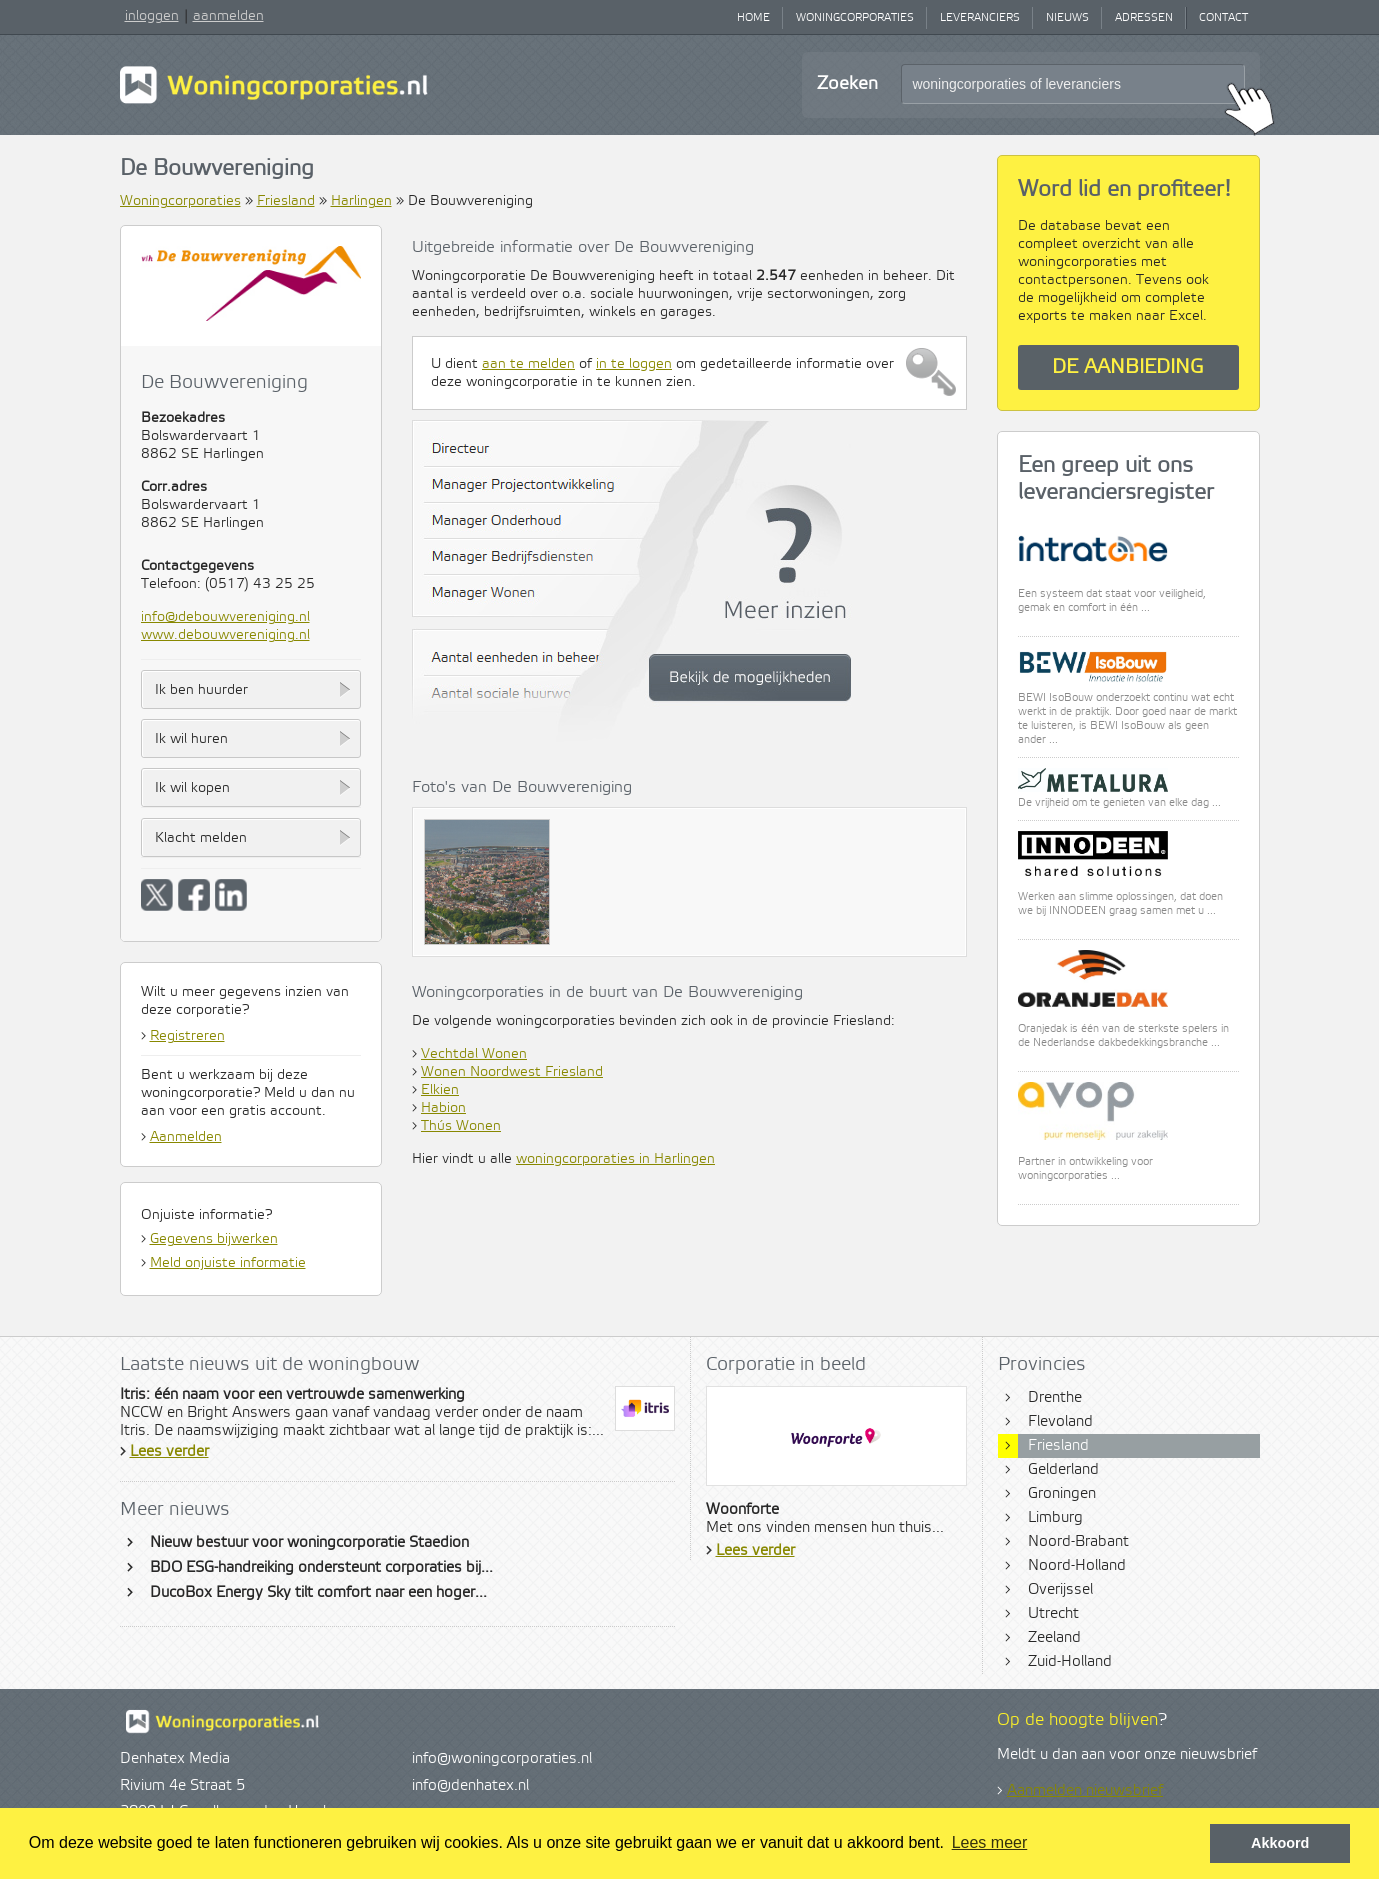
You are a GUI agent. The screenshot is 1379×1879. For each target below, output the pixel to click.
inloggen (152, 16)
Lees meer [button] (990, 1842)
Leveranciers (980, 18)
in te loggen (634, 364)
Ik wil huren (191, 739)
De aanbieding (1128, 367)
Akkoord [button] (1280, 1843)
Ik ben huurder (201, 690)
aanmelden (228, 16)
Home (753, 18)
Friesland (286, 201)
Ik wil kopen (192, 788)
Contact (1223, 18)
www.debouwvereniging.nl (225, 635)
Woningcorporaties (855, 18)
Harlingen (361, 201)
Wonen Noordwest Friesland (512, 1072)
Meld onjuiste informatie (228, 1263)
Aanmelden (186, 1137)
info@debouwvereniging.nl (225, 617)
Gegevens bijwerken (214, 1239)
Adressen (1144, 18)
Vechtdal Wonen (474, 1054)
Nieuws (1067, 18)
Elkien (440, 1090)
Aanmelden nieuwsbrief (1085, 1791)
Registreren (187, 1036)
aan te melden (528, 364)
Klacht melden (201, 838)
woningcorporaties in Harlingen (615, 1159)
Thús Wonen (461, 1126)
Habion (443, 1108)
